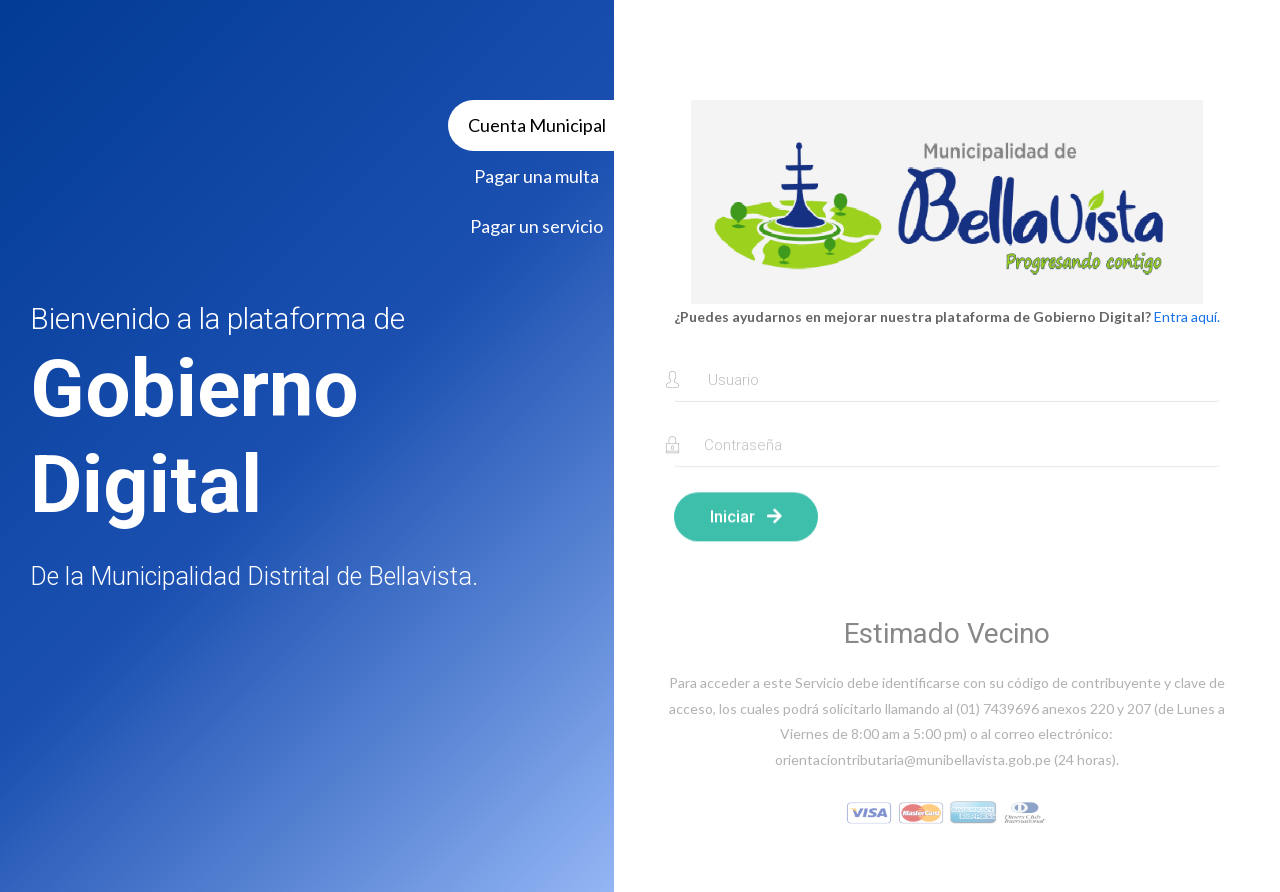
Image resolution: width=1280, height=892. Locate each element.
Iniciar (746, 524)
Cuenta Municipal (537, 125)
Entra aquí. (1187, 316)
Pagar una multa (536, 176)
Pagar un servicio (536, 226)
